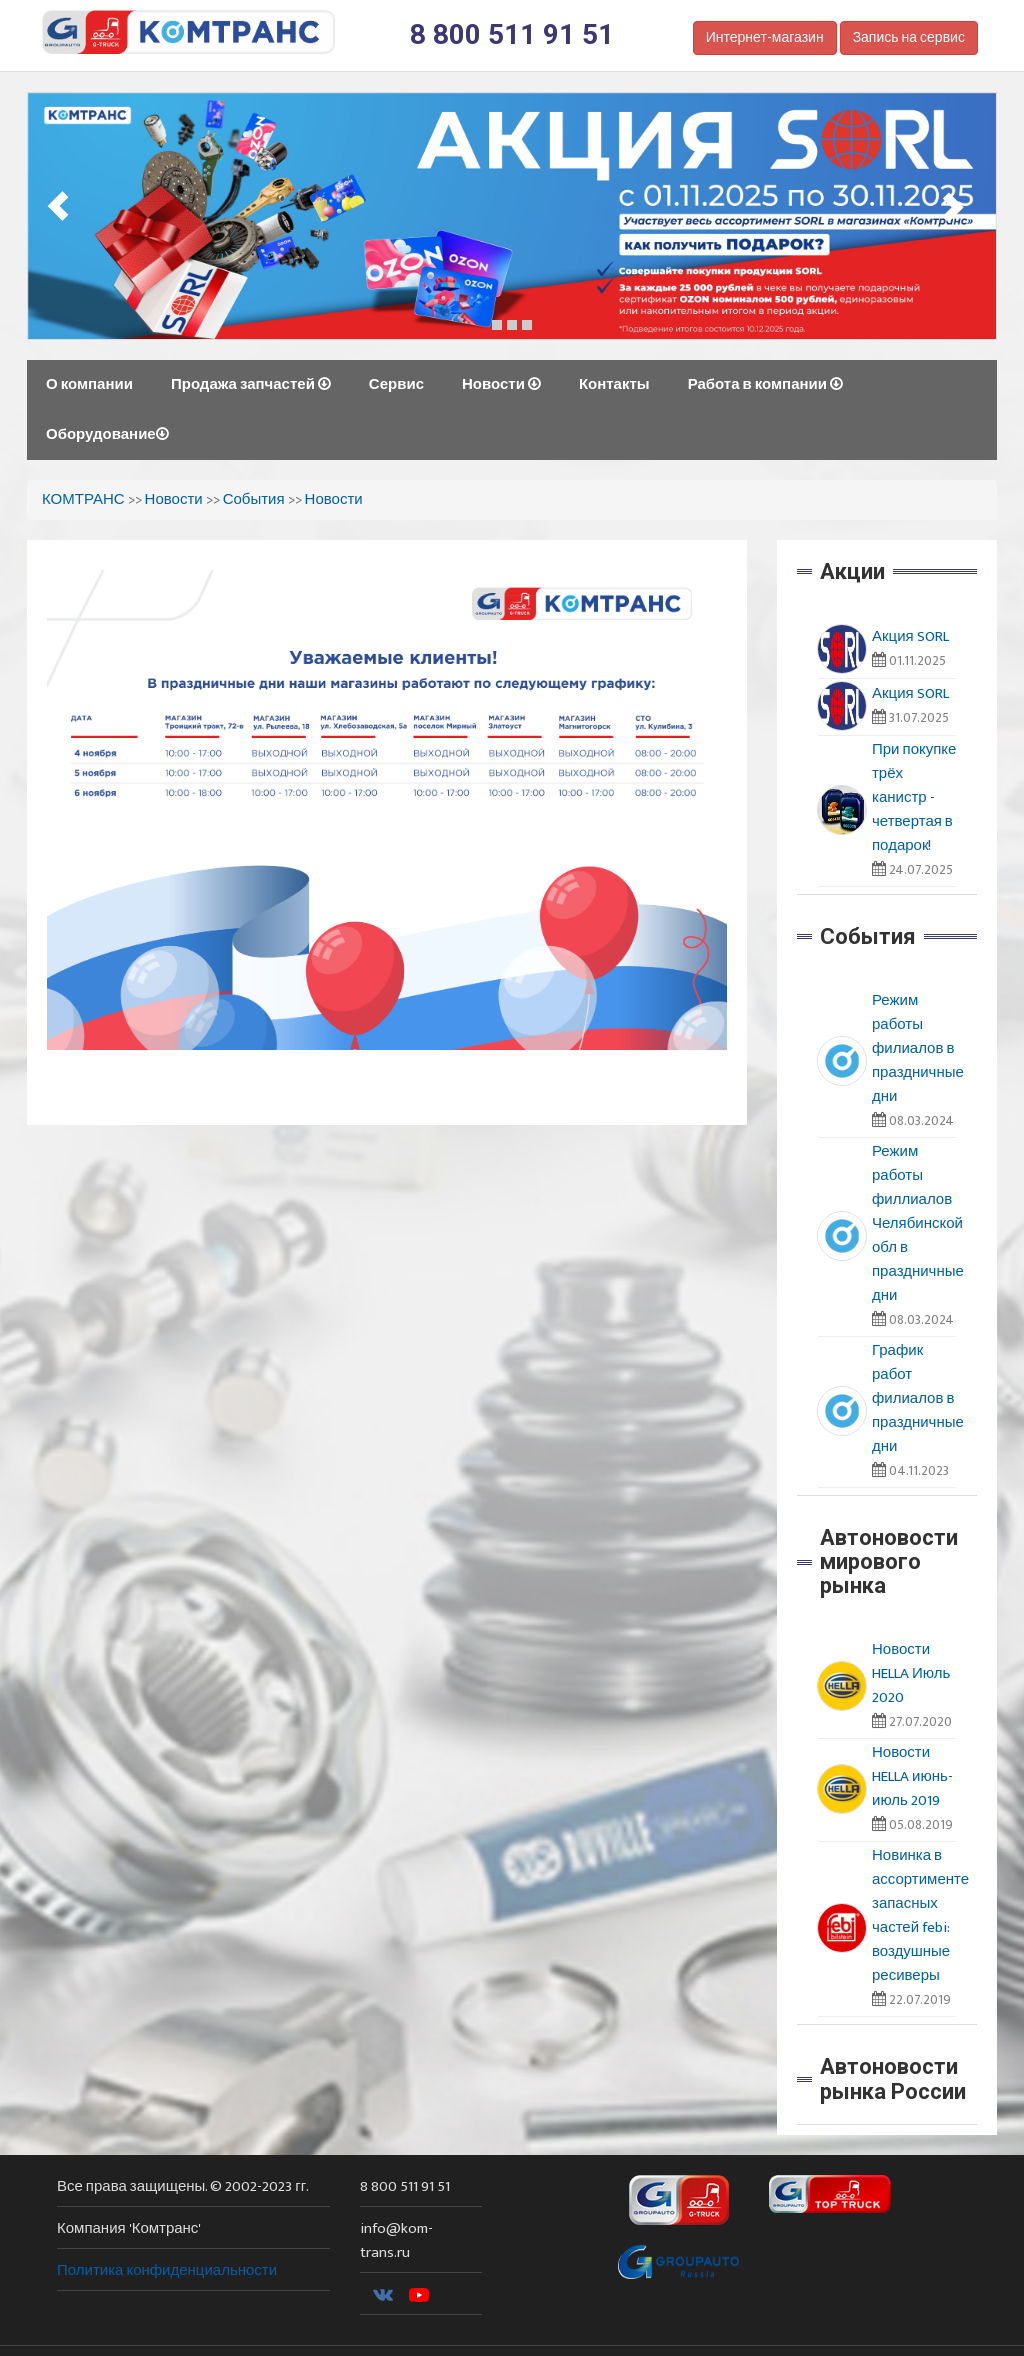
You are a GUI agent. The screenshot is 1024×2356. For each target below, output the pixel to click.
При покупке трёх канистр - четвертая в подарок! (914, 797)
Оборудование (107, 434)
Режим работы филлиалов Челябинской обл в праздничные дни (918, 1223)
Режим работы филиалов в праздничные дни (918, 1048)
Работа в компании (765, 384)
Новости (501, 384)
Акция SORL (910, 636)
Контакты (614, 384)
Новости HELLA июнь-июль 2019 (912, 1776)
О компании (89, 384)
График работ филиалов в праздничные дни (918, 1398)
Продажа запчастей (251, 384)
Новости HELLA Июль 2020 (911, 1673)
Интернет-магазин (765, 37)
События (254, 499)
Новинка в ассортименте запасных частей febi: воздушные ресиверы (920, 1915)
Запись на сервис (909, 37)
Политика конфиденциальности (167, 2270)
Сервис (396, 384)
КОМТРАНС (83, 499)
